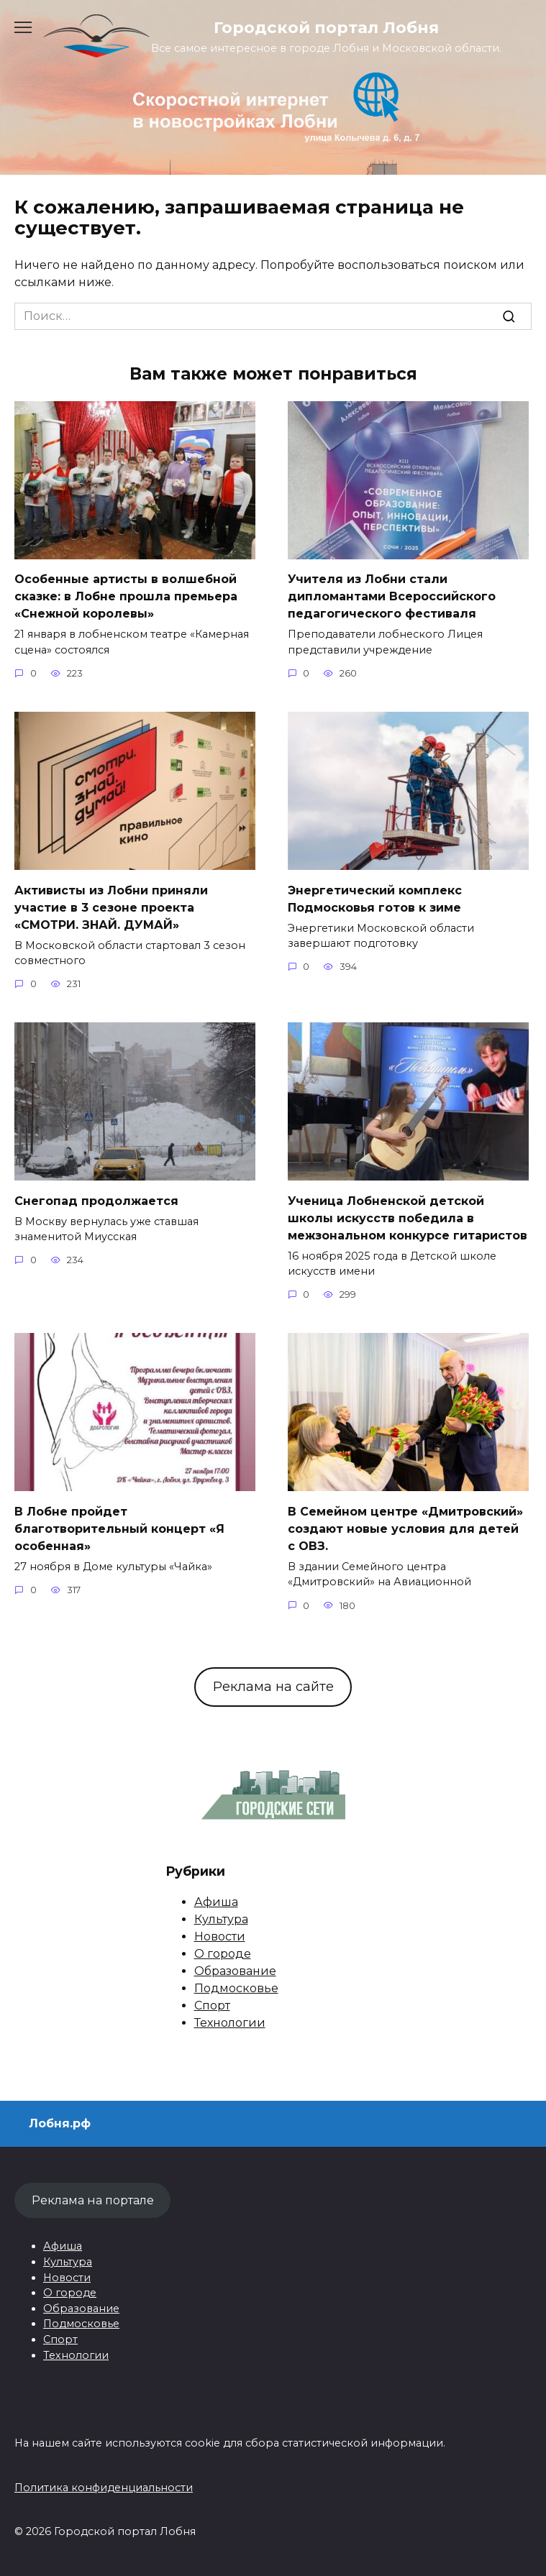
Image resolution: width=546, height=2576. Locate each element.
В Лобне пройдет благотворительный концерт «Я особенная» (119, 1528)
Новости (219, 1936)
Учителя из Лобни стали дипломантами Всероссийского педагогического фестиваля (392, 596)
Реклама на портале (93, 2200)
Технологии (229, 2023)
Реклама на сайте (273, 1687)
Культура (221, 1919)
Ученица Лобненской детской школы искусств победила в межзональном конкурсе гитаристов (407, 1217)
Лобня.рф (60, 2123)
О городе (222, 1954)
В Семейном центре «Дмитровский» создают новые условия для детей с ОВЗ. (405, 1528)
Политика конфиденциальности (103, 2487)
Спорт (212, 2005)
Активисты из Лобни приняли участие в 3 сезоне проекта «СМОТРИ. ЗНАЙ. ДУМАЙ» (111, 907)
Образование (235, 1971)
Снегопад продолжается (96, 1200)
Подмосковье (236, 1988)
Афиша (216, 1902)
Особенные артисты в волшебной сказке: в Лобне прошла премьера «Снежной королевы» (125, 596)
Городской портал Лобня (326, 27)
